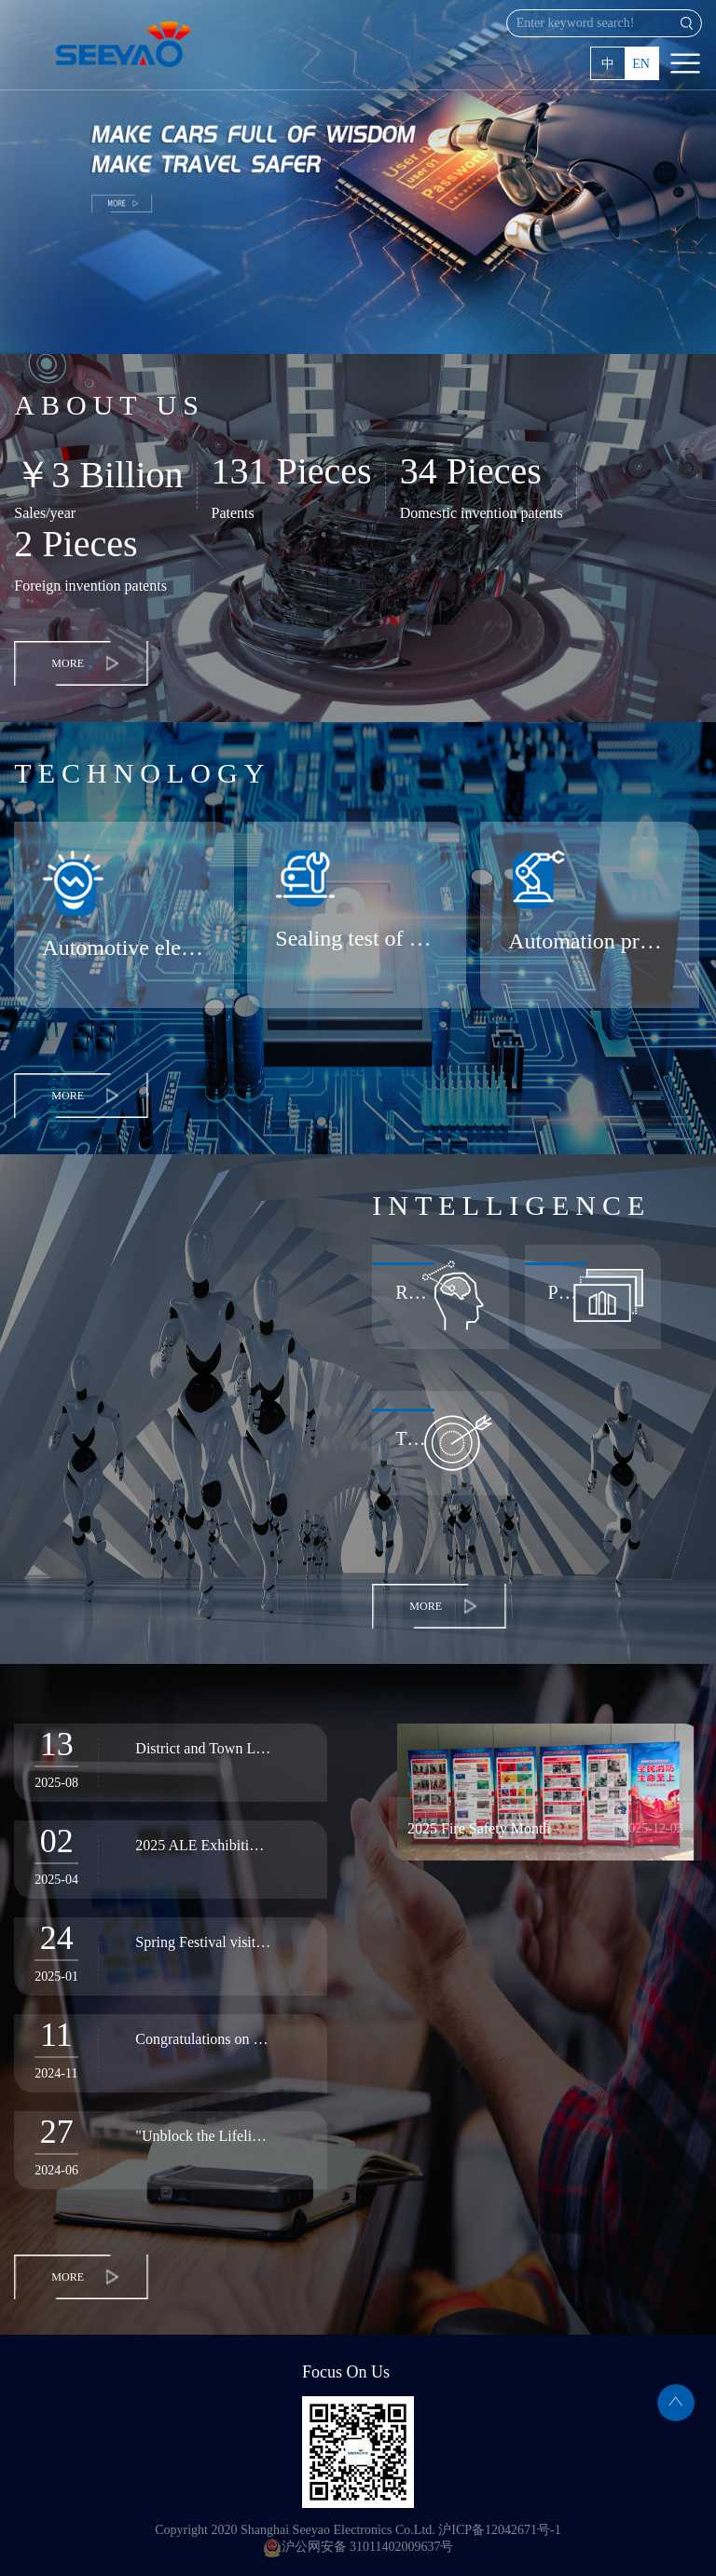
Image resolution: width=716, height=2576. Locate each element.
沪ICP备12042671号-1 (499, 2530)
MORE (67, 663)
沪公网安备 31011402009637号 (358, 2547)
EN (641, 64)
